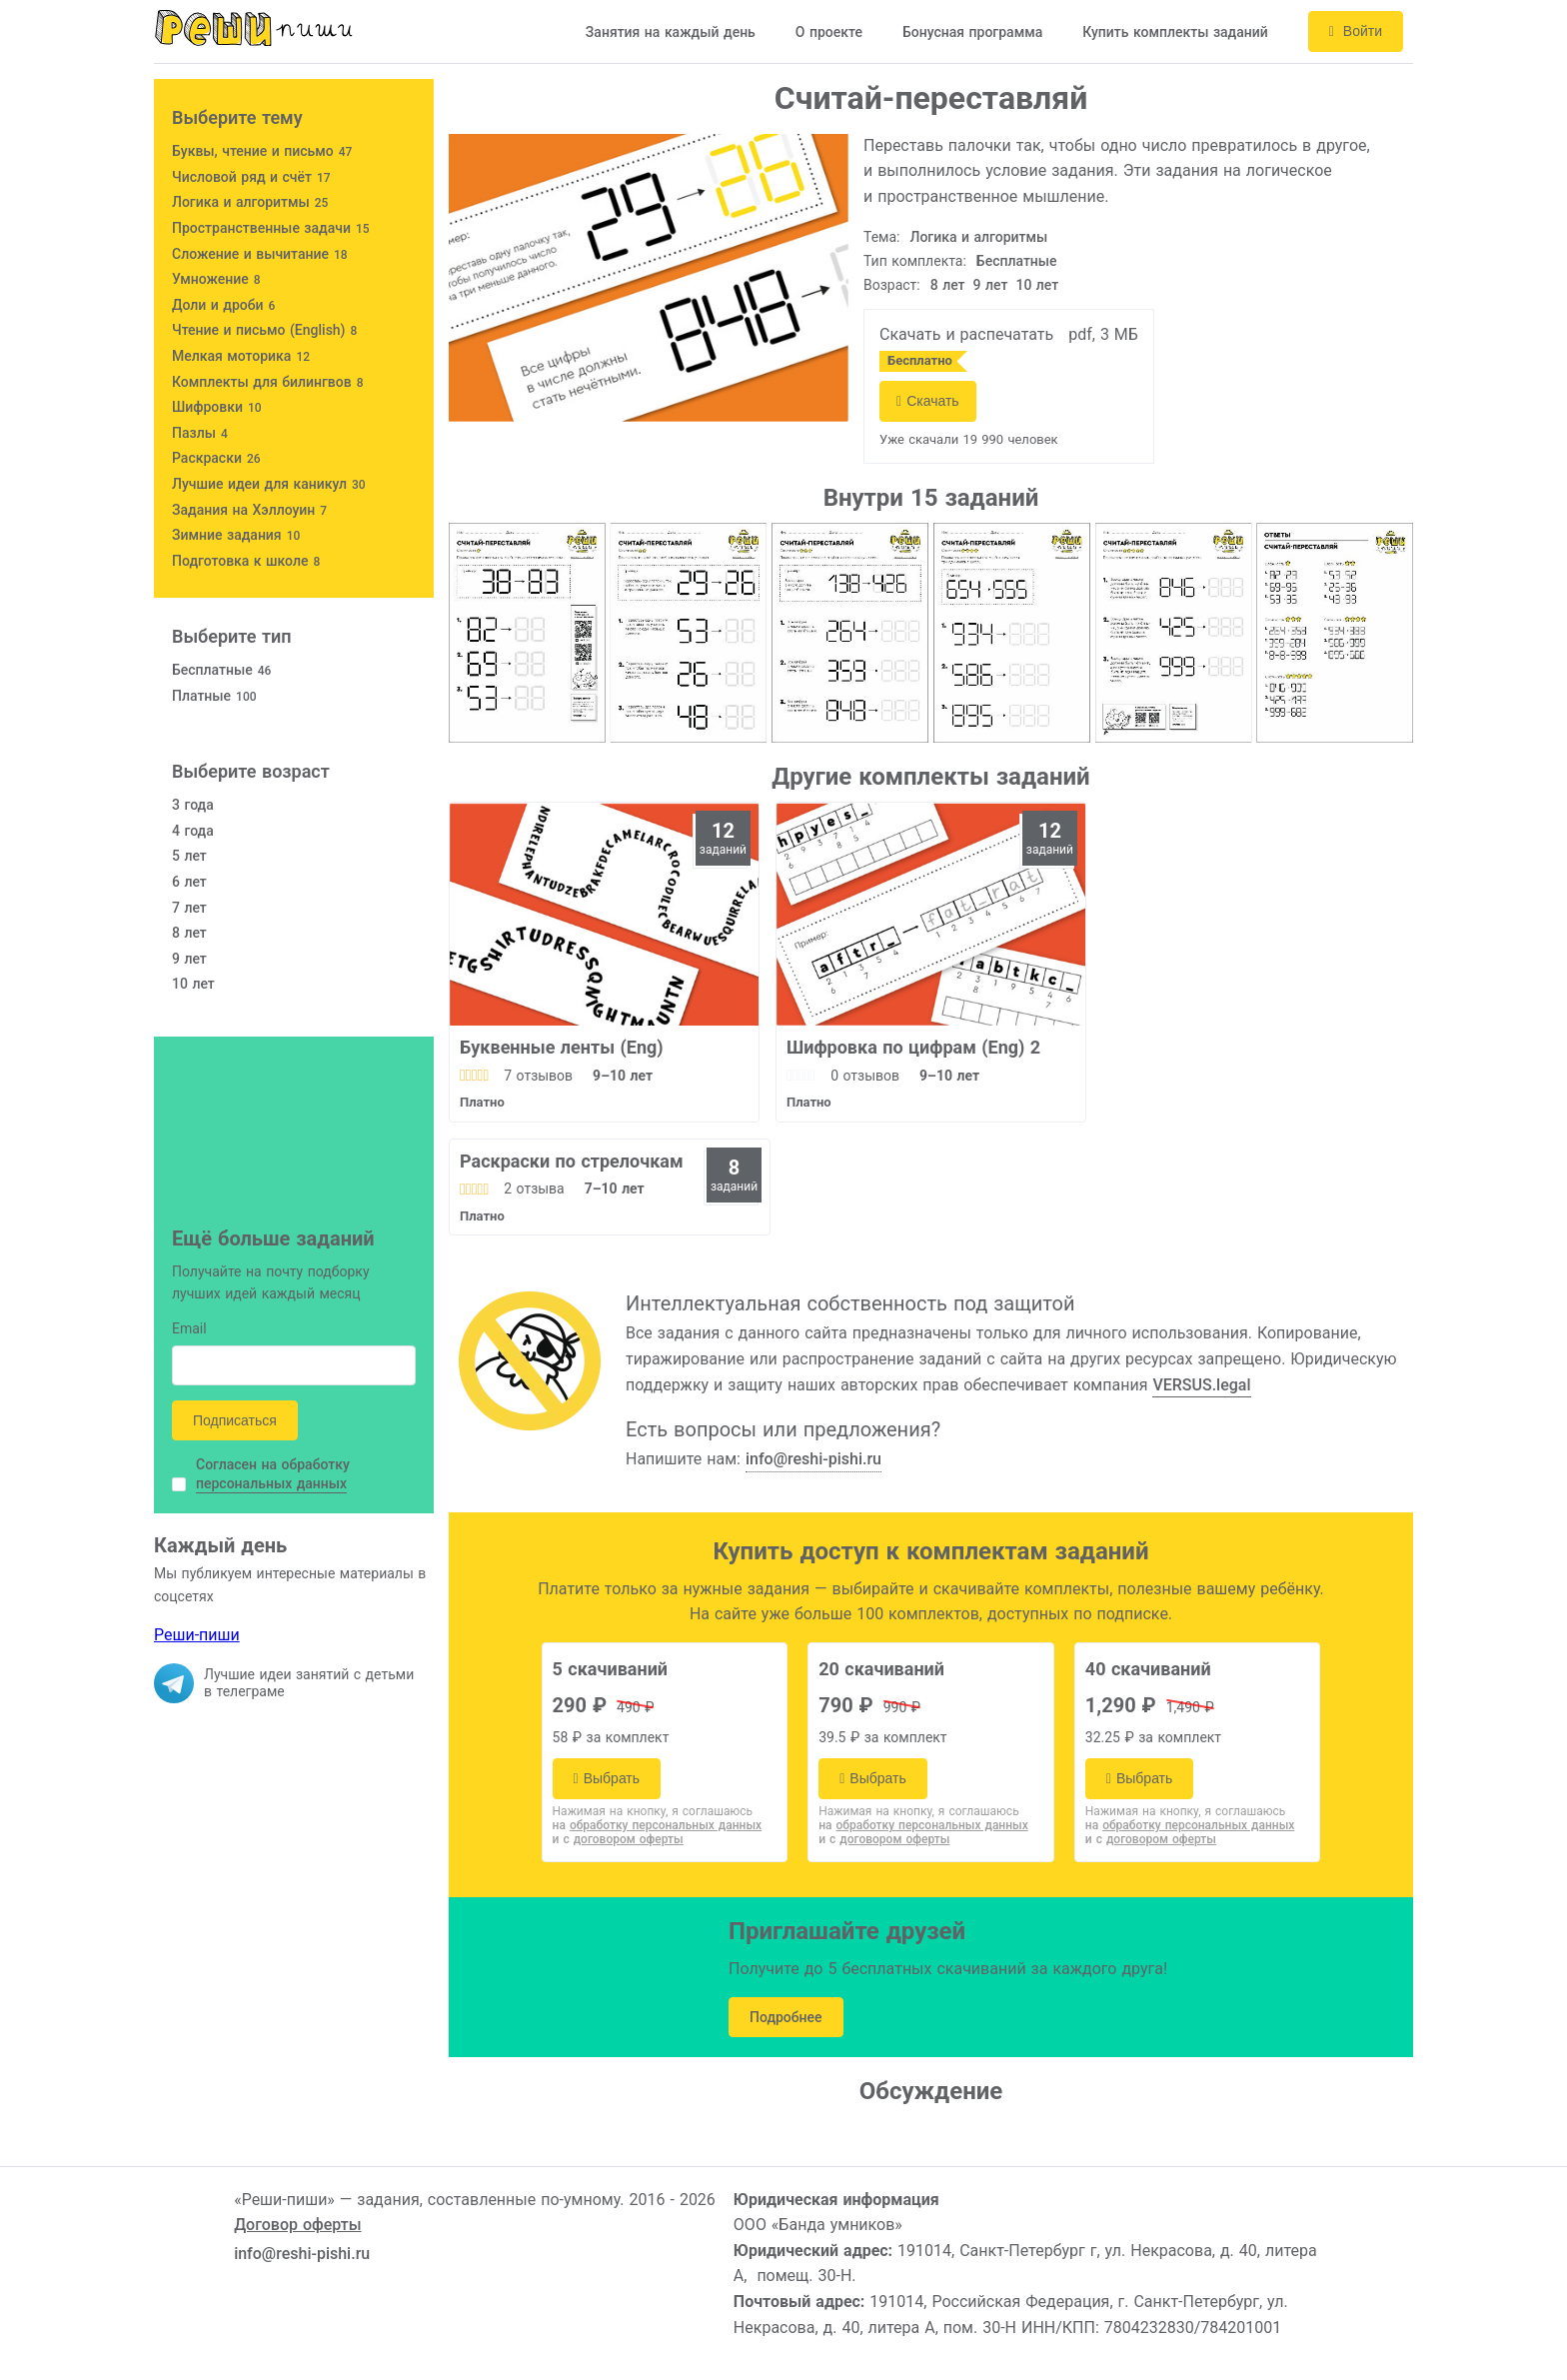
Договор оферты (297, 2224)
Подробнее (786, 2017)
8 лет (947, 285)
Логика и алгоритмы (979, 237)
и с (618, 1839)
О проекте (828, 32)
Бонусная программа (972, 32)
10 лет (1036, 285)
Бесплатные (1016, 261)
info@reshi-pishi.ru (813, 1458)
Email (189, 1329)
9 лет (990, 285)
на (658, 1825)
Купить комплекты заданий (1175, 32)
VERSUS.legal (1201, 1384)
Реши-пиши (197, 1634)
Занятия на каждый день (671, 32)
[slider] (474, 1076)
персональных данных (271, 1483)
